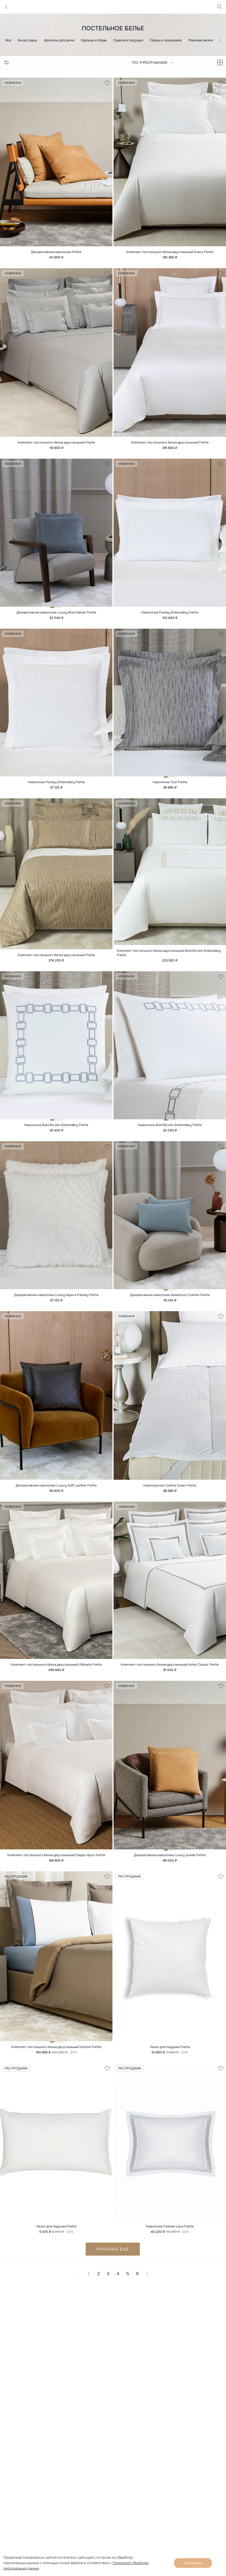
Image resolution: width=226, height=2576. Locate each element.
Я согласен (193, 2563)
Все (8, 40)
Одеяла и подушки (128, 40)
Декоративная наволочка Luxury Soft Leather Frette (56, 1494)
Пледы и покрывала (166, 40)
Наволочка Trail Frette (170, 786)
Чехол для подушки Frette (170, 2059)
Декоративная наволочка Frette (56, 253)
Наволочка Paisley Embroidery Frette (169, 615)
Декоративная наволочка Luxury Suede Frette (170, 1866)
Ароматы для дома (59, 40)
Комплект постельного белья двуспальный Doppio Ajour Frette (56, 1866)
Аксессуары (27, 40)
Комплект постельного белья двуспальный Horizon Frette (56, 2059)
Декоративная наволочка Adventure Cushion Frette (170, 1302)
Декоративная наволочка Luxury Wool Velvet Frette (56, 615)
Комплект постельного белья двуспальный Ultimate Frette (56, 1674)
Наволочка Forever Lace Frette (170, 2239)
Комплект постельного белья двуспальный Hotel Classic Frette (170, 1674)
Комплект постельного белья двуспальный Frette (56, 444)
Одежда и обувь (94, 40)
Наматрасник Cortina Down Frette (169, 1494)
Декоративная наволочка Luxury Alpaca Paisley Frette (56, 1302)
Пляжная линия (200, 40)
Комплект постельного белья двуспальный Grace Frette (170, 253)
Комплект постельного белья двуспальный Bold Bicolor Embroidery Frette (169, 958)
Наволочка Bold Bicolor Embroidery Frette (56, 1131)
